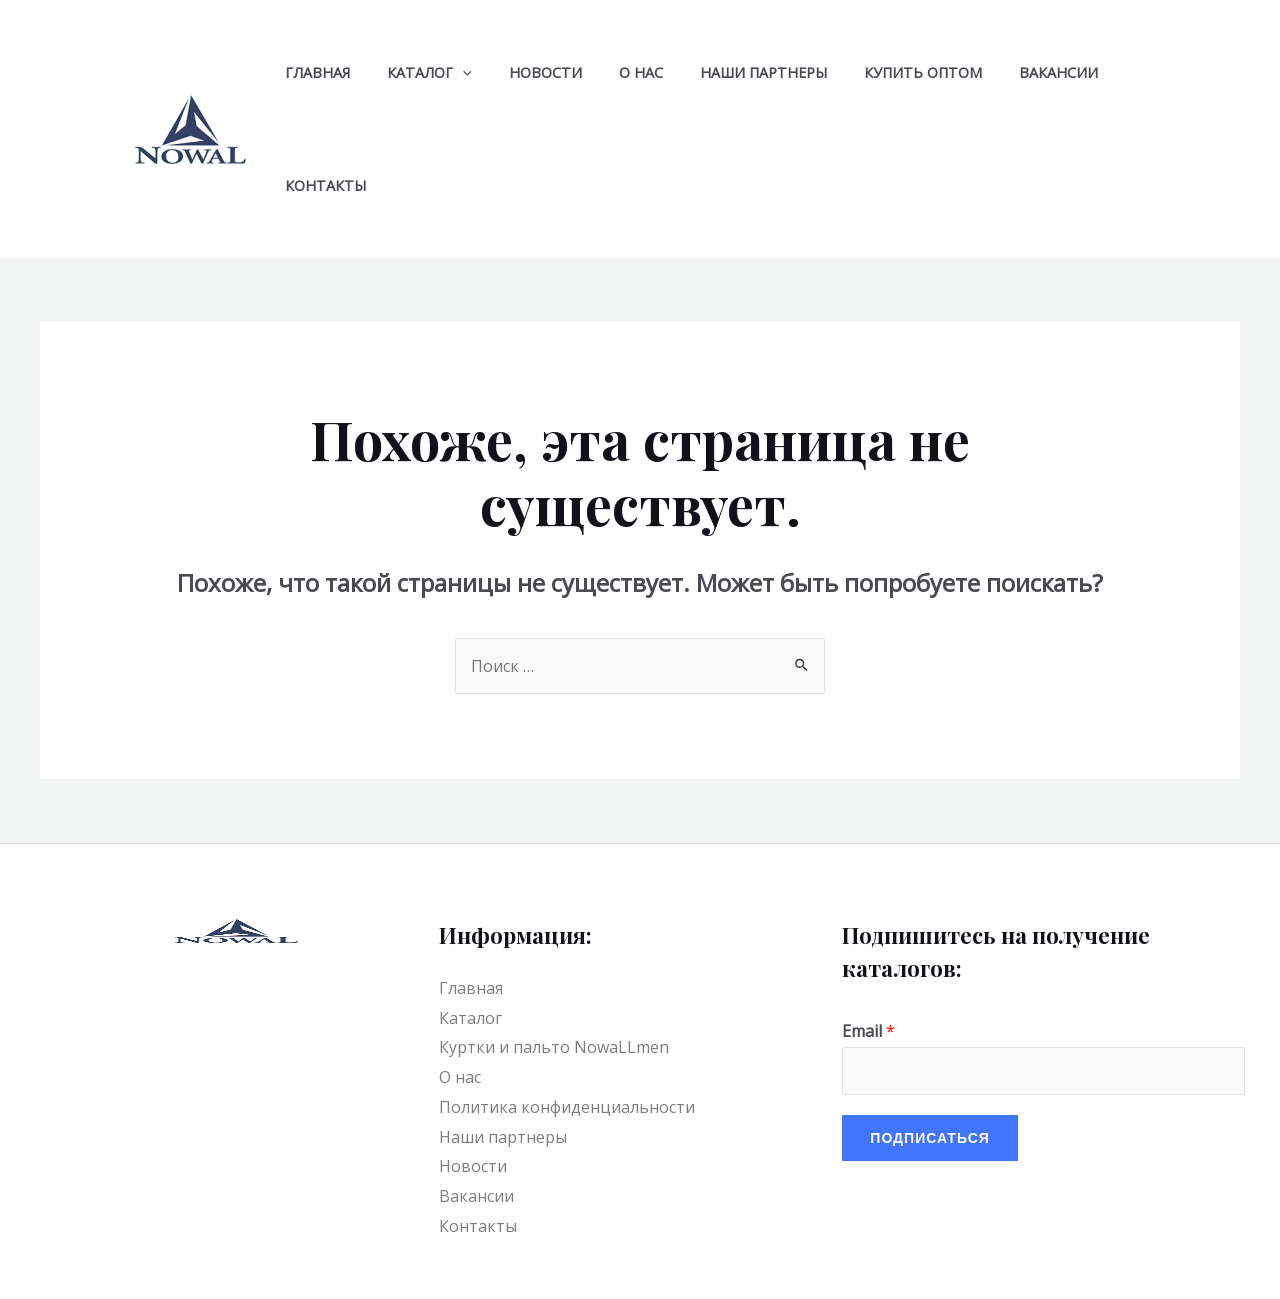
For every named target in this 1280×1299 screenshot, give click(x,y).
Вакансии (1004, 72)
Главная (312, 72)
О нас (611, 72)
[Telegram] (693, 1265)
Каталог (416, 72)
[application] (449, 72)
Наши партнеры (725, 72)
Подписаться (929, 1024)
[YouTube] (650, 1265)
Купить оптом (877, 72)
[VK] (736, 1265)
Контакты (1112, 72)
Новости (524, 72)
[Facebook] (779, 1265)
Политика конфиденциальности (567, 994)
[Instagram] (822, 1265)
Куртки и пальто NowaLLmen (554, 934)
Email (868, 918)
